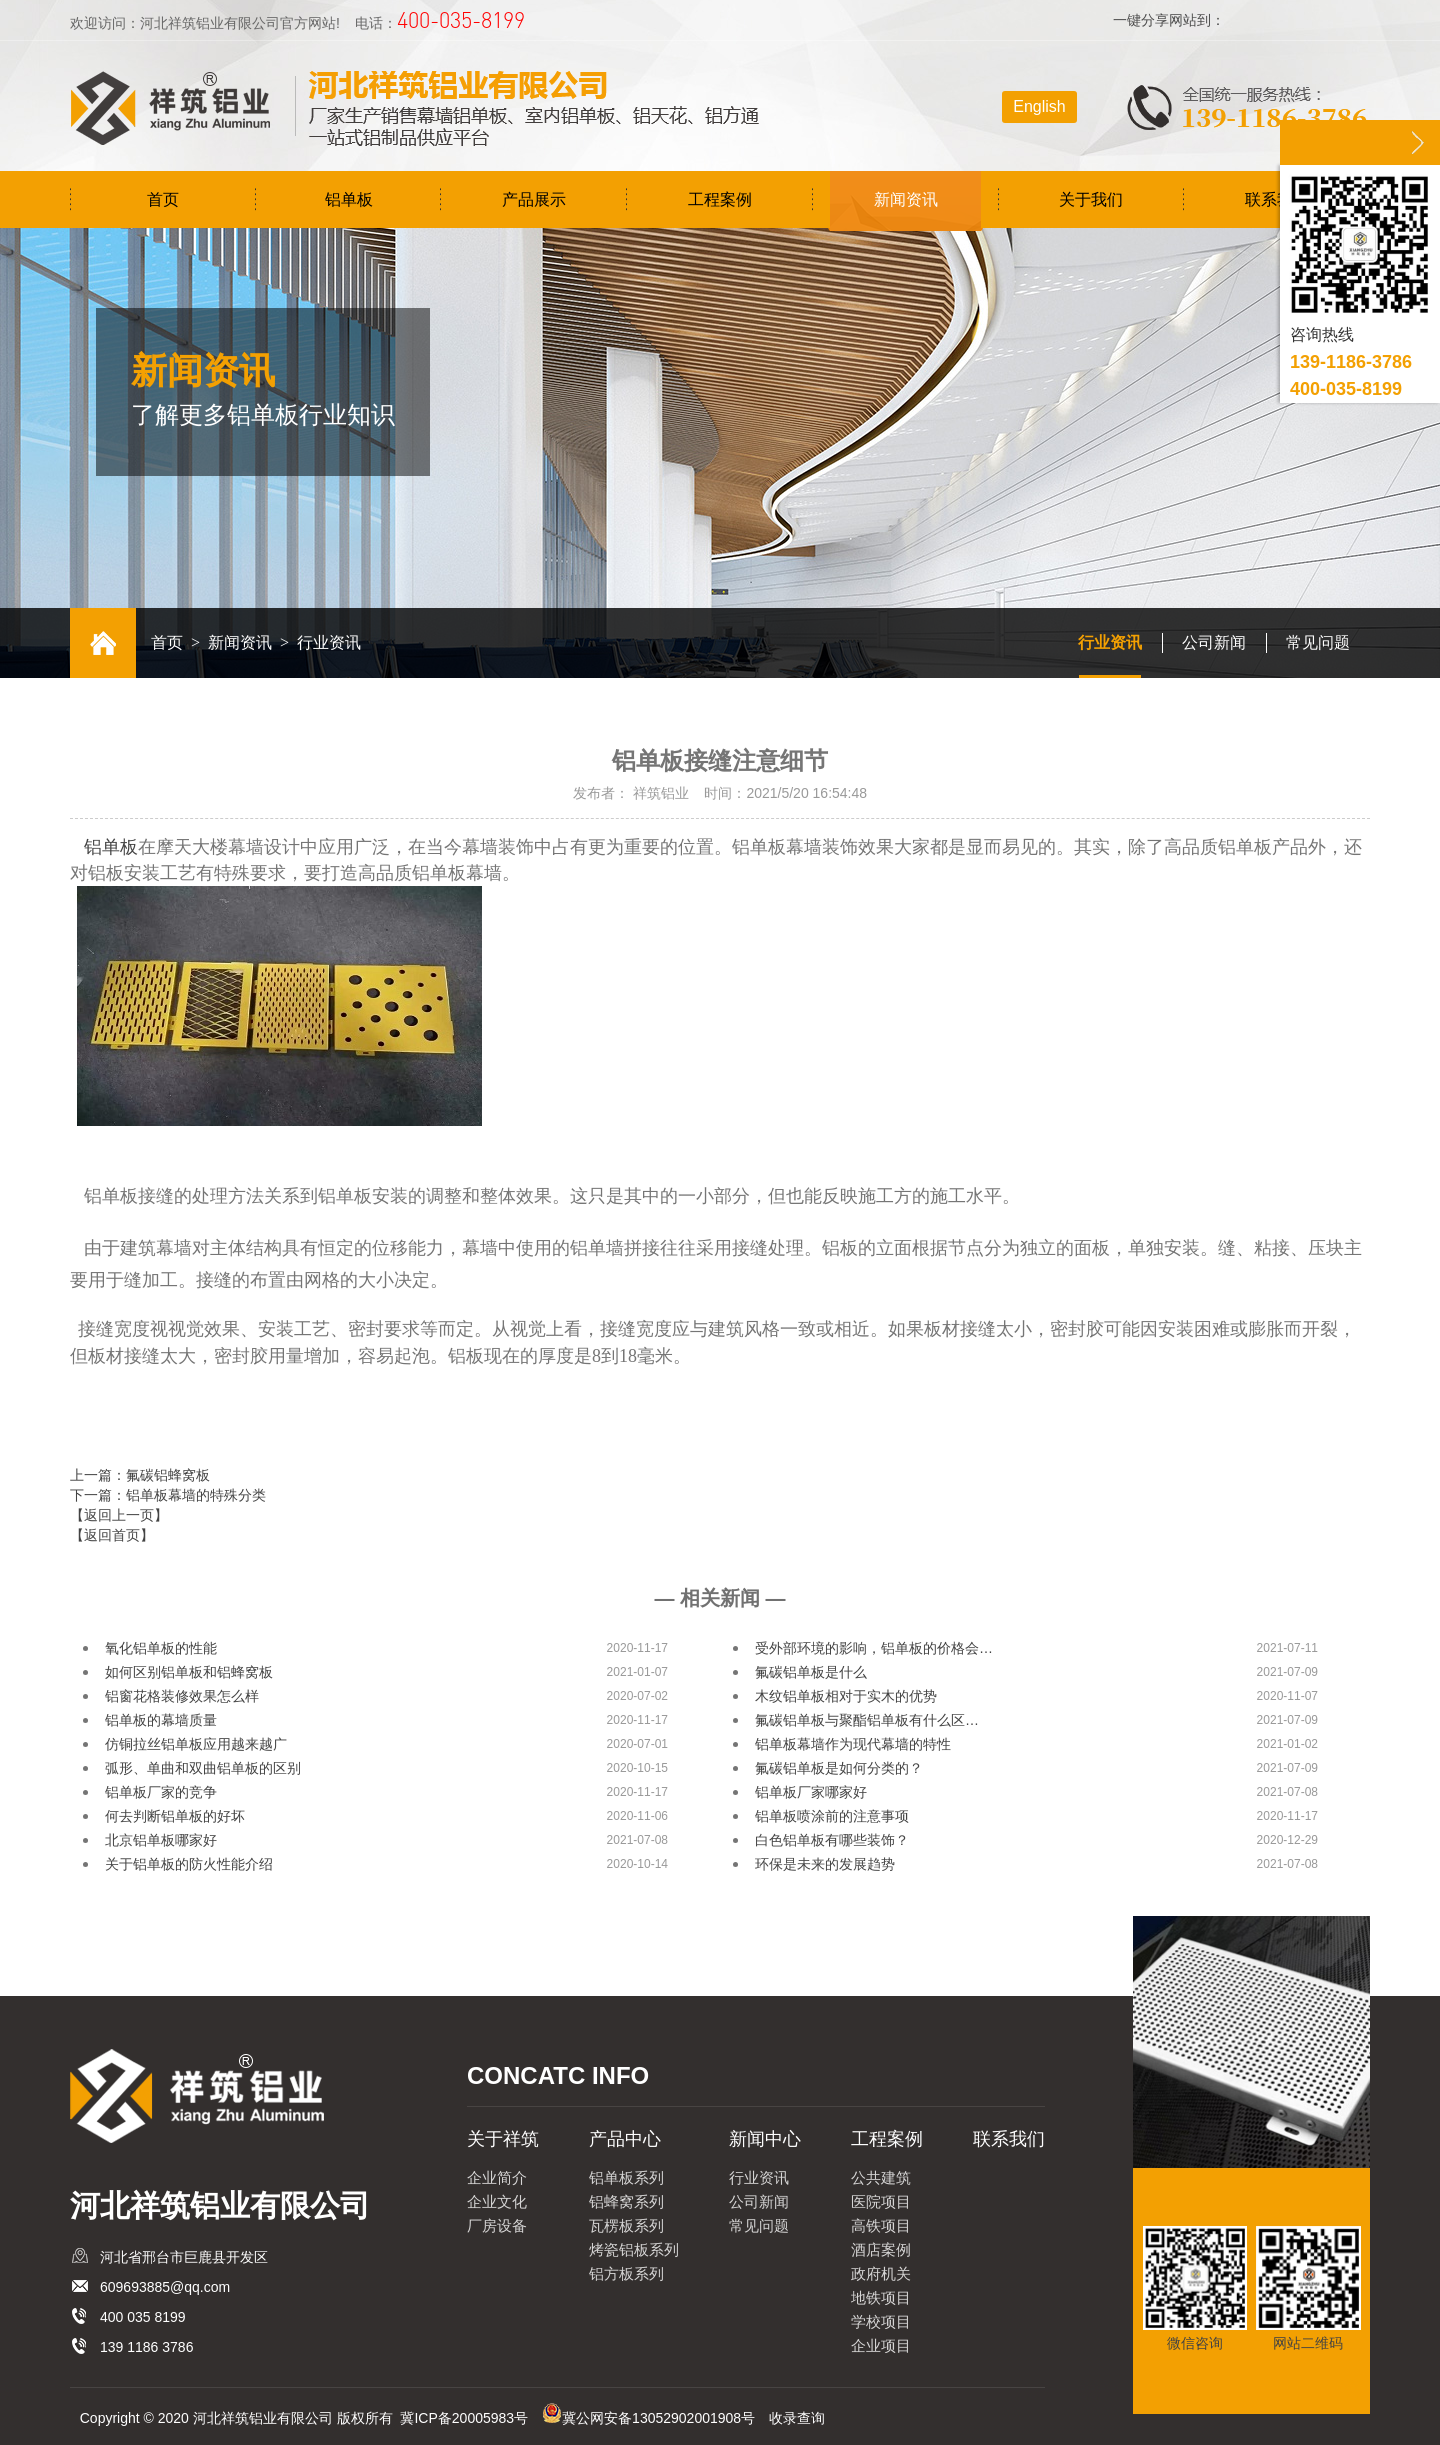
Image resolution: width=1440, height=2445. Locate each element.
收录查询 (797, 2418)
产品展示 (534, 199)
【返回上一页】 (119, 1515)
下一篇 (168, 1495)
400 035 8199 (143, 2317)
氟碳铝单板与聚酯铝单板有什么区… (867, 1720)
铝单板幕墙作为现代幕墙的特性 (853, 1744)
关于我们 (1091, 199)
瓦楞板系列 (626, 2225)
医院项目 (881, 2201)
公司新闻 (1214, 642)
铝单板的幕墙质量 (161, 1720)
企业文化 (497, 2201)
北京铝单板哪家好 (161, 1840)
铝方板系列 (626, 2273)
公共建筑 (881, 2177)
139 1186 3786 (146, 2347)
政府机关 (881, 2273)
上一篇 (140, 1475)
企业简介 (497, 2177)
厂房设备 (497, 2225)
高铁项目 (881, 2225)
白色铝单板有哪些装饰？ (832, 1840)
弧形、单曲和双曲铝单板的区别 (203, 1768)
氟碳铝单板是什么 (811, 1672)
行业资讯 (1110, 642)
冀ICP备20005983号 (464, 2418)
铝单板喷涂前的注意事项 (832, 1816)
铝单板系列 (626, 2177)
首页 (163, 199)
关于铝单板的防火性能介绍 (189, 1864)
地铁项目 (881, 2297)
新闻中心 (765, 2139)
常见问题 (1318, 642)
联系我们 (1277, 199)
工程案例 (720, 199)
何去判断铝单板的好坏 (175, 1816)
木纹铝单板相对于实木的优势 (846, 1696)
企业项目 (881, 2345)
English (1039, 106)
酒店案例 (881, 2249)
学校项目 (881, 2321)
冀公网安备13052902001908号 (658, 2418)
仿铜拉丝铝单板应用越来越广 (196, 1744)
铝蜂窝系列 (626, 2201)
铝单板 (349, 199)
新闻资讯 (906, 199)
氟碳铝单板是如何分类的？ (839, 1768)
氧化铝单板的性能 (161, 1648)
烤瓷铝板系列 (634, 2249)
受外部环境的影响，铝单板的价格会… (874, 1648)
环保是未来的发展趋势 (825, 1864)
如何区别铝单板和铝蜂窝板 (189, 1672)
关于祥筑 (503, 2139)
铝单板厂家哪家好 (811, 1792)
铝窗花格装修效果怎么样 (182, 1696)
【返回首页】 (112, 1535)
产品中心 (625, 2139)
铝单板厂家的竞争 (161, 1792)
